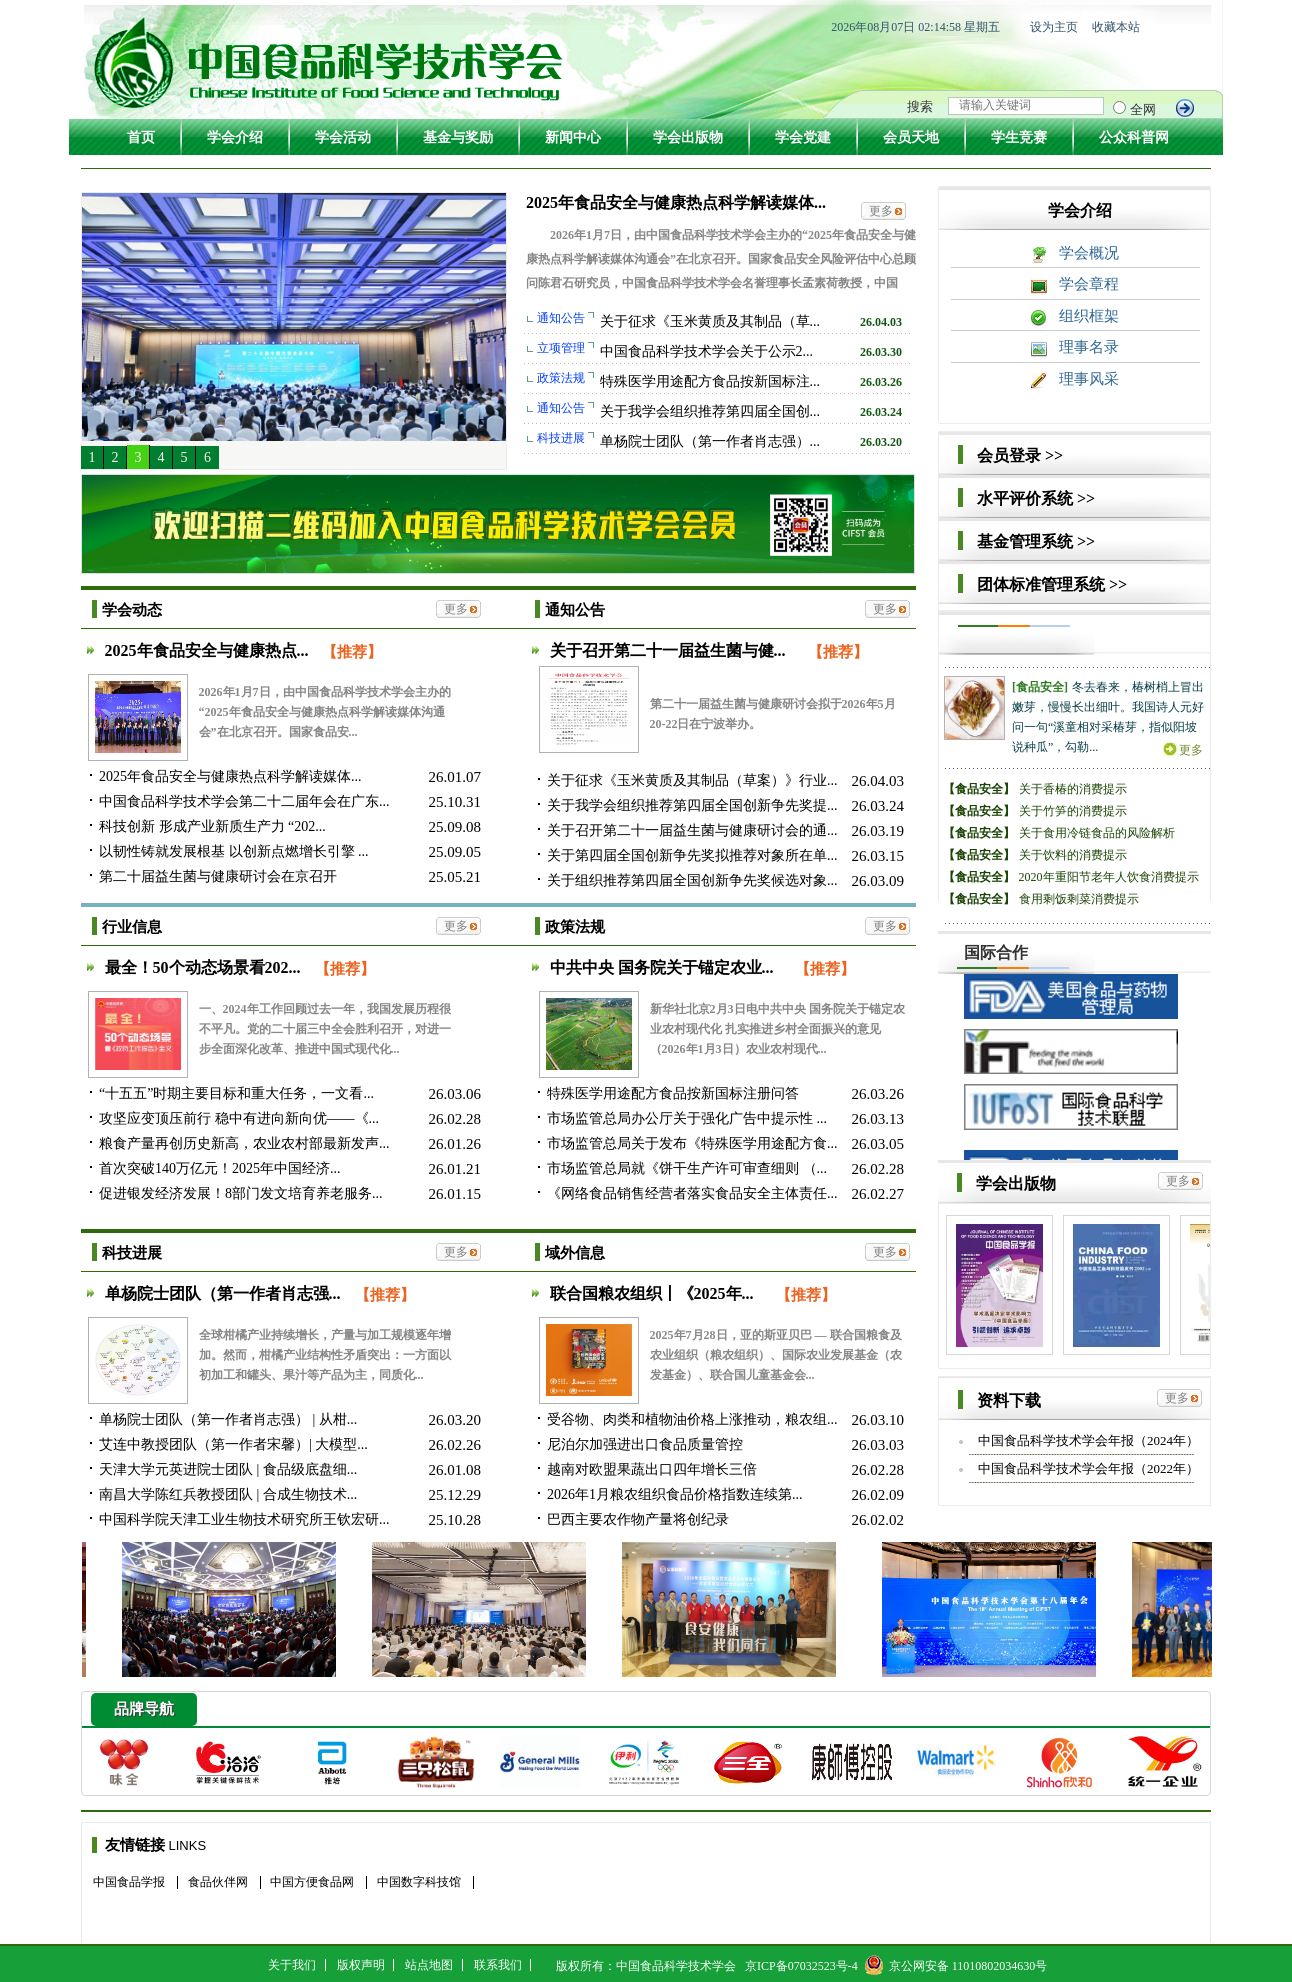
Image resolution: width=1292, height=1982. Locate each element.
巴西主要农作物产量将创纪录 (638, 1519)
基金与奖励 (458, 137)
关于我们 (292, 1965)
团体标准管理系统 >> (1052, 584)
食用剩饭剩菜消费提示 (1079, 899)
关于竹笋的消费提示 (1073, 811)
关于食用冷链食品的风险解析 (1097, 833)
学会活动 (343, 137)
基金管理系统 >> (1036, 541)
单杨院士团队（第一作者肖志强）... (710, 441)
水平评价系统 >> (1036, 498)
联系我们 (498, 1965)
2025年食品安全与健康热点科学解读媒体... (676, 202)
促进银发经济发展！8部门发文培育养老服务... (241, 1193)
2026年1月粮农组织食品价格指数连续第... (675, 1494)
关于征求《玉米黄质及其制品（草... (710, 321)
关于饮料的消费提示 (1073, 855)
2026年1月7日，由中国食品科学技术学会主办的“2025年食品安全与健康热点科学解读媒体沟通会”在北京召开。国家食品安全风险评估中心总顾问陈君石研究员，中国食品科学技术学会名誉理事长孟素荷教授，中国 (721, 259)
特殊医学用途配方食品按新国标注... (710, 381)
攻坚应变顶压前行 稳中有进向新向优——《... (239, 1118)
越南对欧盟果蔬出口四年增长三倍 (652, 1469)
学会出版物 (688, 137)
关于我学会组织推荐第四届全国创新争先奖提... (692, 805)
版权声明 (361, 1965)
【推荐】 (352, 652)
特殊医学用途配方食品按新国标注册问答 (673, 1093)
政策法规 (575, 927)
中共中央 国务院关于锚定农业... (662, 967)
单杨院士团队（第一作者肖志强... (225, 1293)
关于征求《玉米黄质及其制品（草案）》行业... (692, 780)
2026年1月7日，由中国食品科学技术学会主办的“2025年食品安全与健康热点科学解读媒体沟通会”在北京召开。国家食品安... (325, 712)
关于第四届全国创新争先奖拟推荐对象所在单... (692, 855)
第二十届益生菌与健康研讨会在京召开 (218, 876)
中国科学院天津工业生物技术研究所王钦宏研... (244, 1519)
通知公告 (575, 610)
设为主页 (1054, 27)
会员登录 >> (1020, 455)
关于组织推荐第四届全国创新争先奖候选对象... (692, 880)
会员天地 (911, 137)
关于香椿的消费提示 (1073, 789)
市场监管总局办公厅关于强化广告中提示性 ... (687, 1118)
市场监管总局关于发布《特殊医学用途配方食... (692, 1143)
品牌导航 (144, 1709)
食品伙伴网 (218, 1882)
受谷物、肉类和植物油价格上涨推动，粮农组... (692, 1419)
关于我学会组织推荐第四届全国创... (710, 411)
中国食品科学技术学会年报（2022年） (1088, 1468)
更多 (881, 211)
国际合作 (996, 952)
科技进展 (132, 1253)
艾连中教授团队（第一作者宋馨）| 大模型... (233, 1444)
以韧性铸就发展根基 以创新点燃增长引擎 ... (234, 851)
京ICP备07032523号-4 (801, 1966)
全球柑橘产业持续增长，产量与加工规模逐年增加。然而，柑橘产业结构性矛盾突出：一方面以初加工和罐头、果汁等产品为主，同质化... (325, 1355)
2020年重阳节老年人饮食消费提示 (1109, 877)
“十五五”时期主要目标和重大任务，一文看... (236, 1093)
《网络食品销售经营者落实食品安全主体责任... (692, 1193)
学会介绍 (235, 137)
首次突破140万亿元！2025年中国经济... (220, 1168)
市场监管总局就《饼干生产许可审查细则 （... (687, 1168)
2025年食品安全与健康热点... (207, 650)
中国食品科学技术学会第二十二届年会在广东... (244, 801)
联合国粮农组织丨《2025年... (654, 1293)
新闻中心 (573, 137)
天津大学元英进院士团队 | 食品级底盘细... (228, 1469)
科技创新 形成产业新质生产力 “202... (212, 826)
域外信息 (575, 1253)
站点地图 (429, 1965)
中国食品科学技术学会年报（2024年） (1088, 1440)
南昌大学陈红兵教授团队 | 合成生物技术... (228, 1494)
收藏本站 (1116, 27)
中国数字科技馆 (419, 1882)
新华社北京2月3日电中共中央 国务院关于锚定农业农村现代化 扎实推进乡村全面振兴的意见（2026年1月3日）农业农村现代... (777, 1029)
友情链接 (135, 1845)
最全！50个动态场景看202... (205, 967)
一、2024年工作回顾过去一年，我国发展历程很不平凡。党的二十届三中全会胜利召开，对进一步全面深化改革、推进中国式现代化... (325, 1029)
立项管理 (561, 348)
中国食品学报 (129, 1882)
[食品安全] (1040, 687)
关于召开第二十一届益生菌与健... (670, 650)
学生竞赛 (1019, 137)
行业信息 (132, 927)
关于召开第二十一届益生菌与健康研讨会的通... (692, 830)
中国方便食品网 (312, 1882)
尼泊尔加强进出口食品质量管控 (645, 1444)
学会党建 (803, 137)
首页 (141, 137)
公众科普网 (1134, 137)
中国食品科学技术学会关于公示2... (707, 351)
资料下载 (1009, 1400)
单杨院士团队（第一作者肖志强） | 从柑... (228, 1419)
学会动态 (132, 610)
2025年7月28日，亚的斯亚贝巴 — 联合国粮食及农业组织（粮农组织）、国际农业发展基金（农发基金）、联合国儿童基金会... (776, 1355)
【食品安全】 (979, 789)
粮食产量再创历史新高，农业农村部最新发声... (244, 1143)
